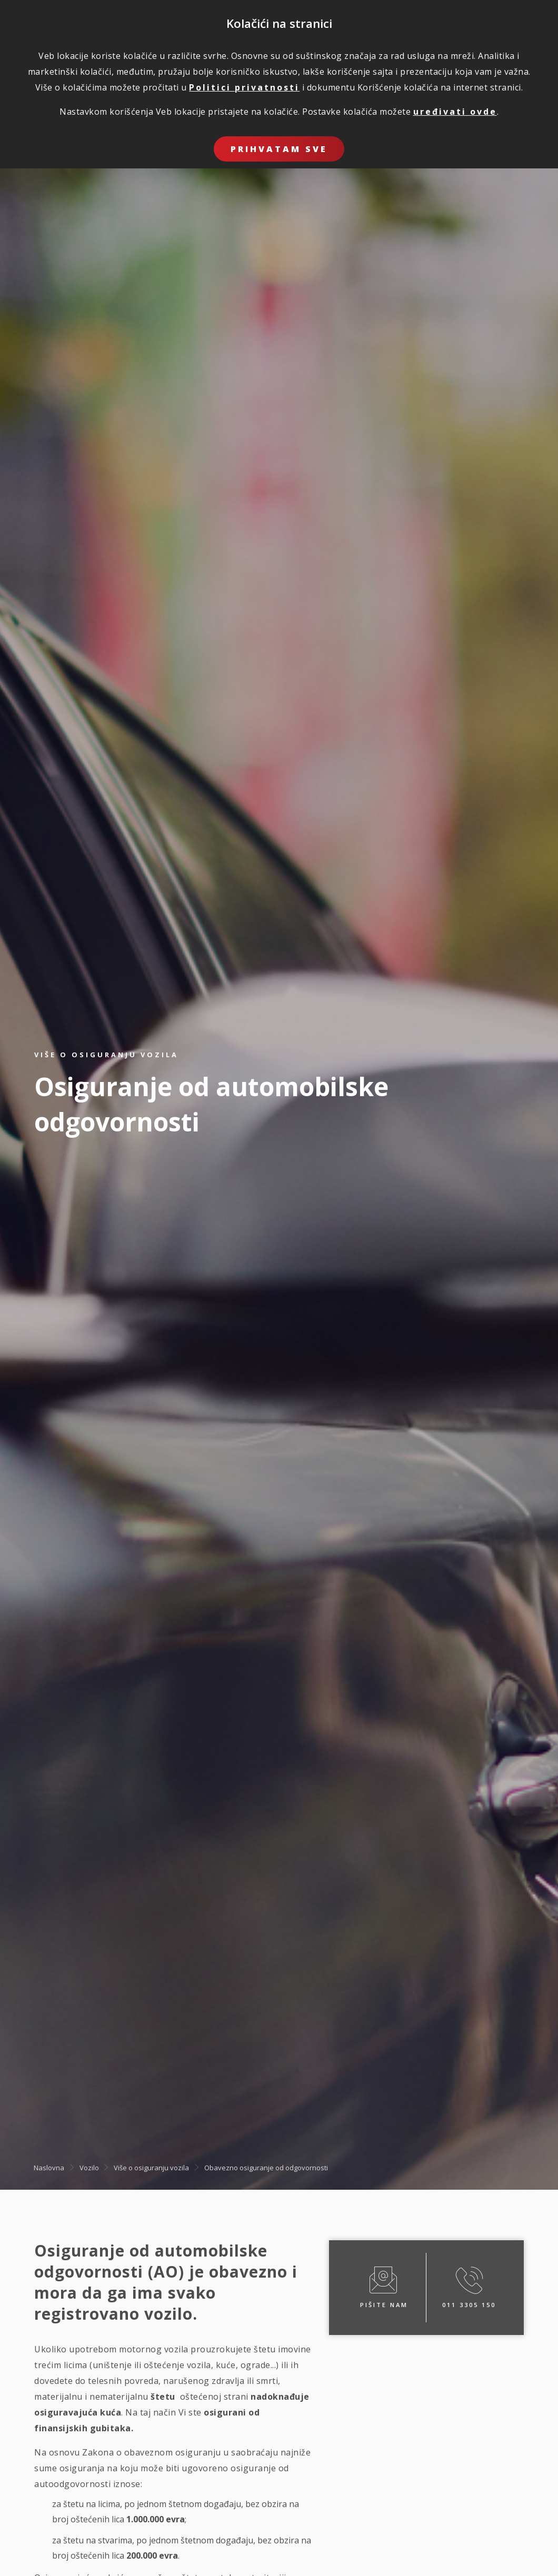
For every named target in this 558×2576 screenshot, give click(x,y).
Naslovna (49, 2167)
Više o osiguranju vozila (151, 2167)
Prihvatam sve (279, 149)
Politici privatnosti (244, 87)
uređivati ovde (455, 111)
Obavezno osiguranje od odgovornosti (266, 2167)
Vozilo (89, 2167)
